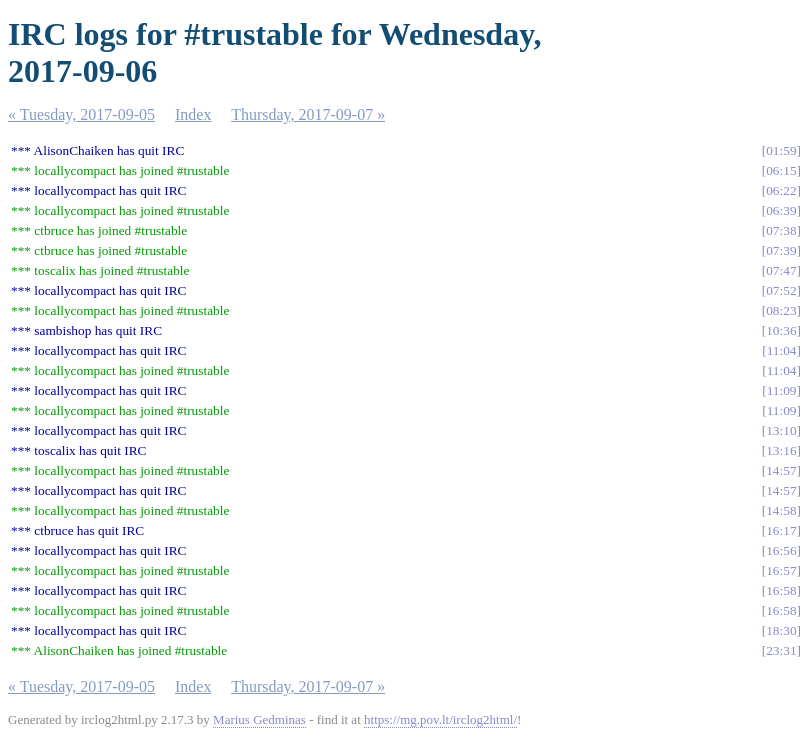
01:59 (781, 150)
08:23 (781, 310)
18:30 (781, 630)
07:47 (781, 270)
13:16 (781, 450)
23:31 (781, 650)
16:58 (781, 590)
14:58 (781, 510)
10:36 (781, 330)
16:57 (781, 570)
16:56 (781, 550)
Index (193, 114)
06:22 (781, 190)
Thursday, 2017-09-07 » (308, 114)
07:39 (781, 250)
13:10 (781, 430)
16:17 (781, 530)
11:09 (782, 390)
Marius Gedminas (259, 719)
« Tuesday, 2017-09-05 (81, 114)
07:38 (781, 230)
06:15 (781, 170)
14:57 (781, 470)
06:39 (781, 210)
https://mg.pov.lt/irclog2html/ (440, 719)
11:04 (782, 350)
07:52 (781, 290)
